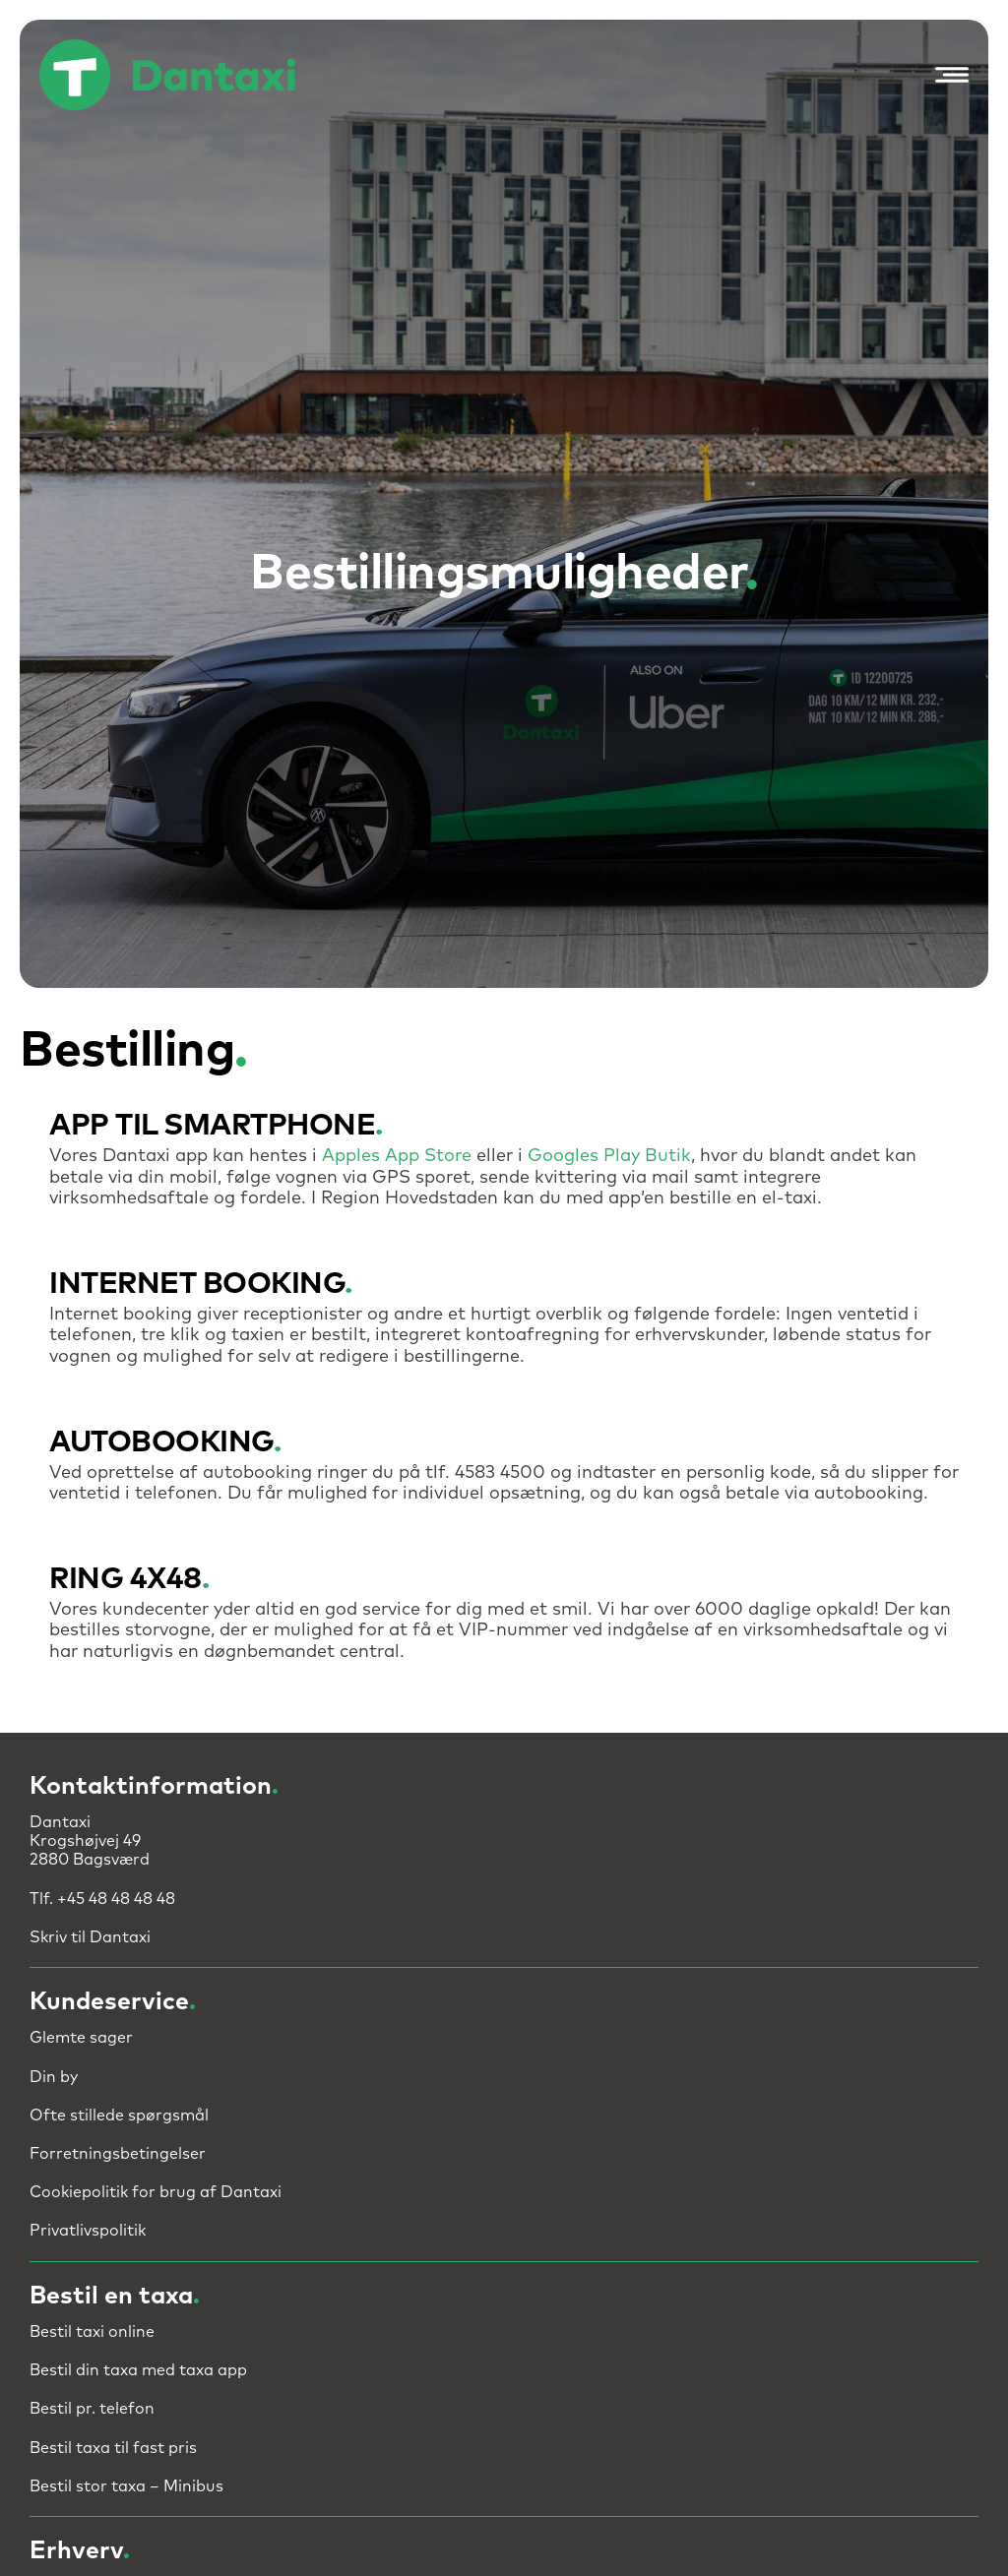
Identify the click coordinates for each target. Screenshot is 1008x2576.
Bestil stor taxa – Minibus (126, 2486)
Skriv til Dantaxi (90, 1937)
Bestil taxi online (92, 2332)
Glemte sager (81, 2038)
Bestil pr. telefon (92, 2409)
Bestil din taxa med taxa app (138, 2370)
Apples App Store (397, 1156)
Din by (54, 2077)
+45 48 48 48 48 (116, 1899)
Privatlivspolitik (88, 2231)
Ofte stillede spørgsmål (119, 2115)
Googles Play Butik (609, 1156)
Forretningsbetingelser (118, 2154)
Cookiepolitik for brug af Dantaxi (156, 2192)
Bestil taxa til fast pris (113, 2448)
